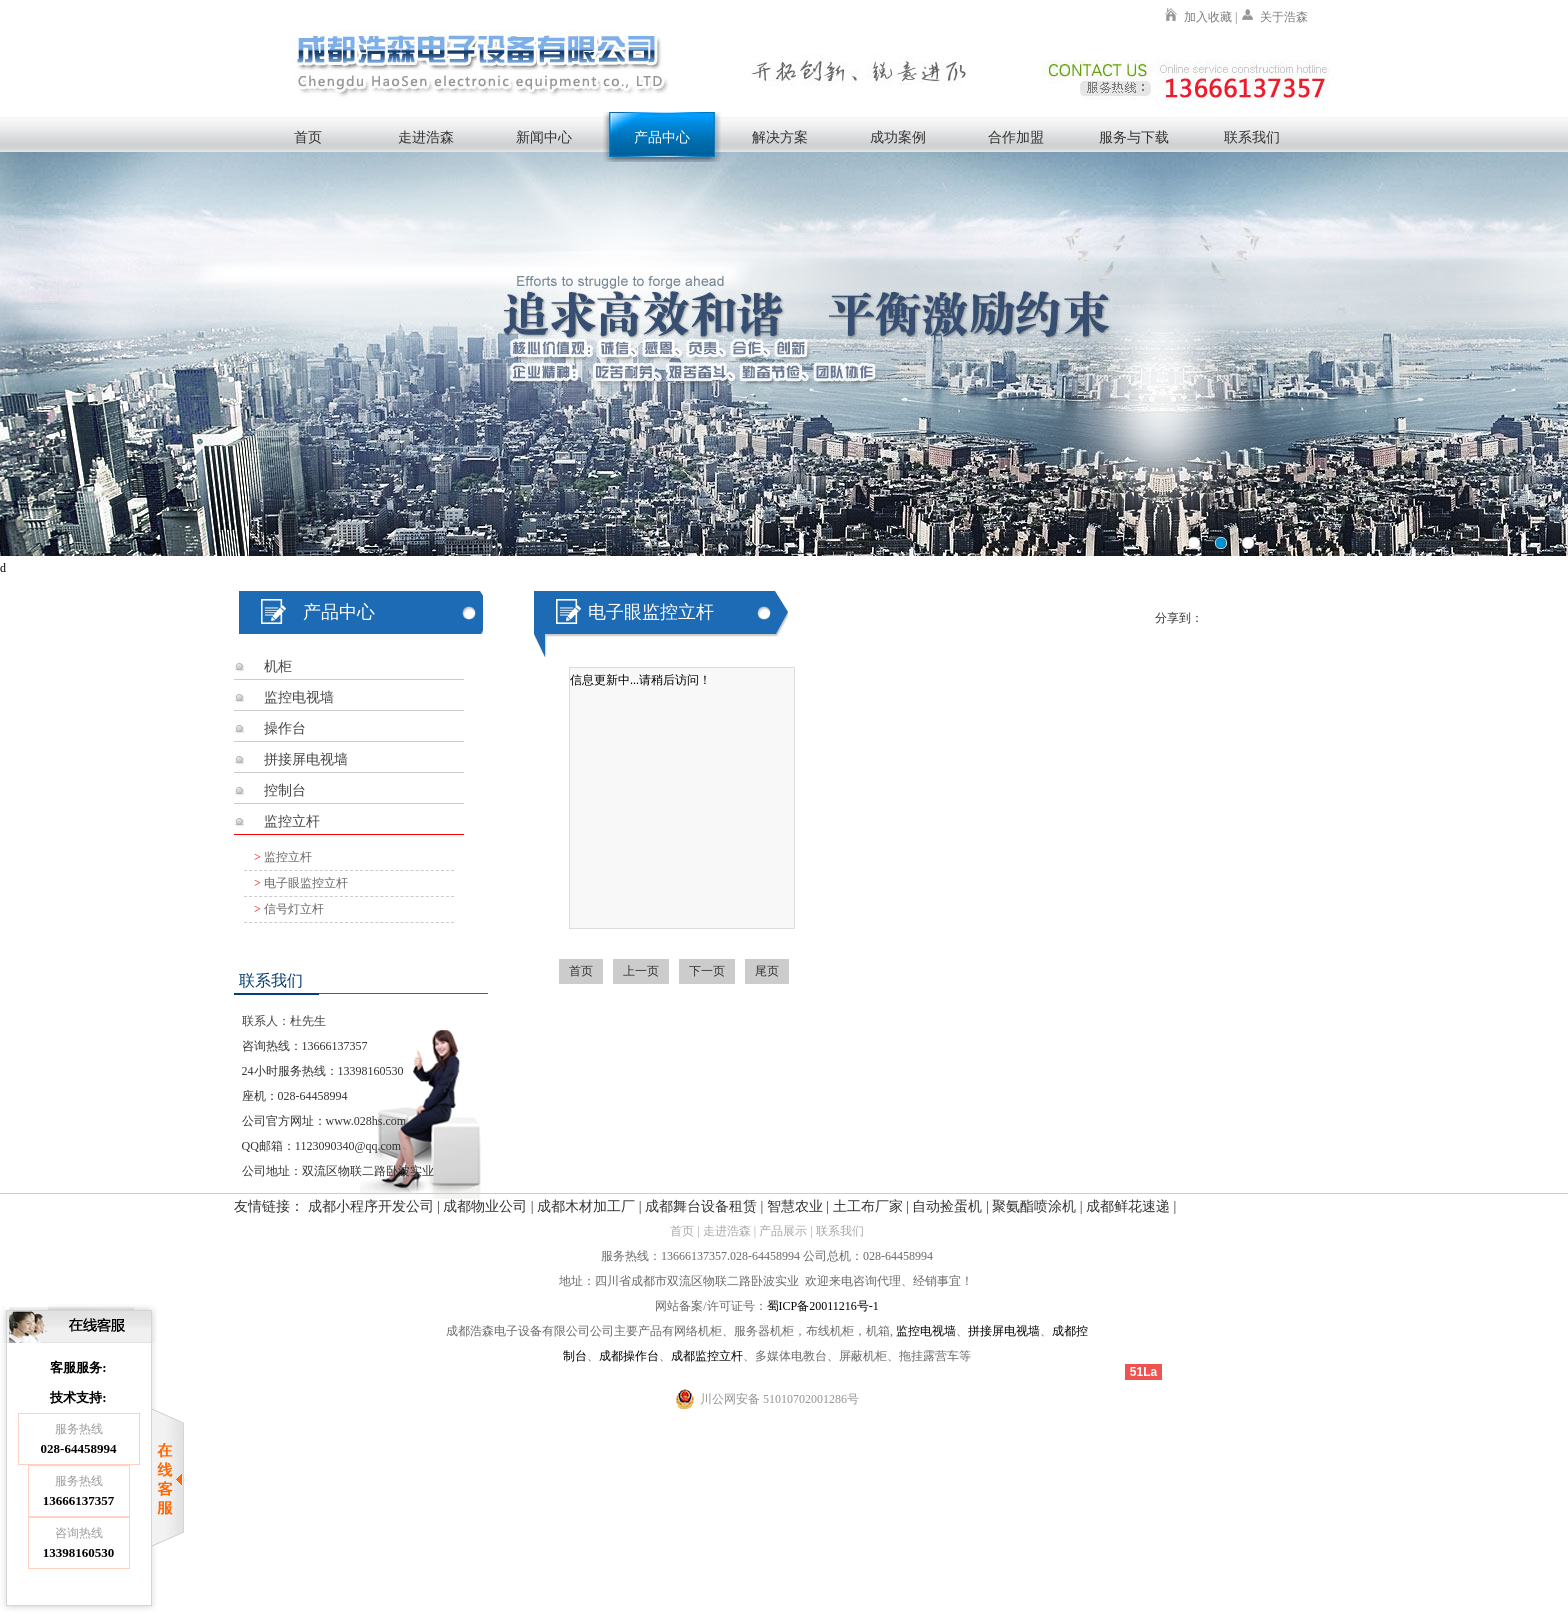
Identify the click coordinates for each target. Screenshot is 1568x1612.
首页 (308, 137)
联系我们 (1252, 137)
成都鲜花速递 (1128, 1206)
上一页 (641, 971)
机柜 (278, 666)
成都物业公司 (485, 1206)
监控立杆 (292, 821)
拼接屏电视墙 (306, 759)
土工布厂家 (868, 1206)
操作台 (285, 728)
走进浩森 (426, 137)
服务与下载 (1134, 137)
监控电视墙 (299, 697)
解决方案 (780, 137)
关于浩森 (1284, 17)
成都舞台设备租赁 (701, 1206)
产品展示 (783, 1231)
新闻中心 (544, 137)
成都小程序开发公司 (371, 1206)
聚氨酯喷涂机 (1034, 1206)
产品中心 (662, 137)
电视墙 (938, 1331)
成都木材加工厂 (586, 1206)
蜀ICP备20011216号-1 (823, 1306)
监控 (908, 1331)
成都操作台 (629, 1356)
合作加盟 (1016, 137)
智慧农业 (795, 1206)
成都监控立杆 (707, 1356)
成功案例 (898, 137)
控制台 (285, 790)
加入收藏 (1208, 17)
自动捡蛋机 (947, 1206)
